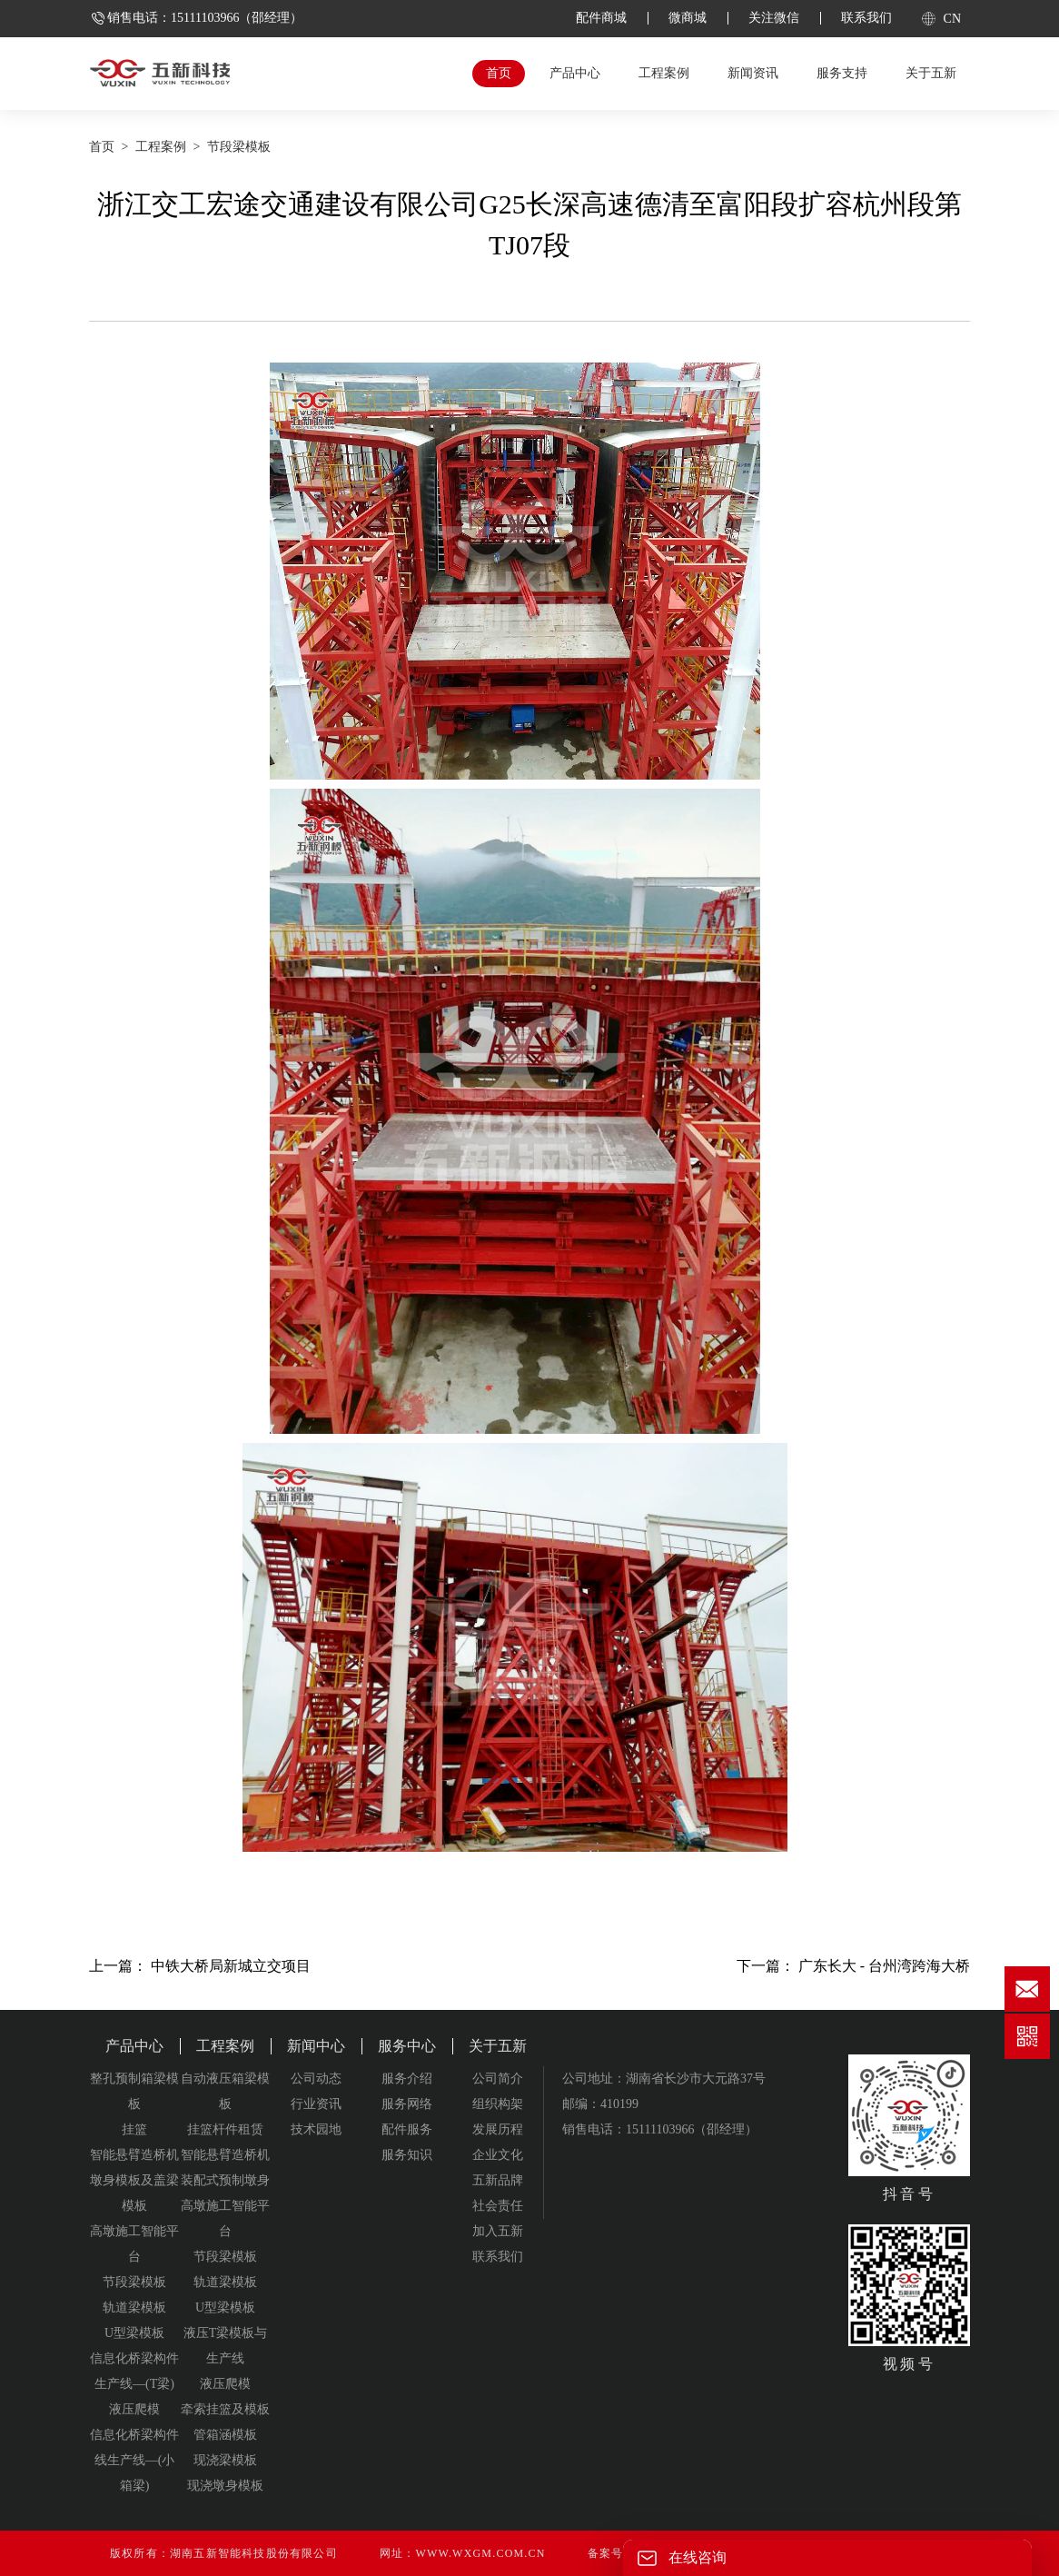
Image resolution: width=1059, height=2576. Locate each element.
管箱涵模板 (225, 2435)
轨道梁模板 (134, 2307)
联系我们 (866, 18)
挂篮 (134, 2129)
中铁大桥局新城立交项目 (231, 1966)
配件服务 (406, 2129)
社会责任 (497, 2206)
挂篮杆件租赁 (225, 2129)
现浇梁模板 (225, 2460)
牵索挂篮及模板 (225, 2409)
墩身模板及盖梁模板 (134, 2193)
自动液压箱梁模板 (225, 2091)
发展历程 (497, 2129)
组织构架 (497, 2104)
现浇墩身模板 (225, 2485)
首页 (498, 73)
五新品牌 (497, 2180)
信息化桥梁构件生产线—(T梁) (134, 2371)
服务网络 (406, 2104)
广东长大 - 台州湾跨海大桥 (884, 1966)
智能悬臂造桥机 (134, 2155)
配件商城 (601, 18)
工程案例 (663, 73)
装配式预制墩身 (225, 2180)
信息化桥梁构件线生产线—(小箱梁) (134, 2460)
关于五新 (931, 73)
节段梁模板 (239, 147)
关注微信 (773, 18)
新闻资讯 (752, 73)
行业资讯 (316, 2104)
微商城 (687, 18)
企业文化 (497, 2155)
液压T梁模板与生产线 (225, 2345)
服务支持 (842, 73)
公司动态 (316, 2078)
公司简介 (497, 2078)
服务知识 (406, 2155)
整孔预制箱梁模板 (134, 2091)
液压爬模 (134, 2409)
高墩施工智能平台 (134, 2243)
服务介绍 (406, 2078)
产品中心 (574, 73)
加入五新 (497, 2231)
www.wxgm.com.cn (480, 2553)
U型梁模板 (134, 2333)
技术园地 (316, 2129)
